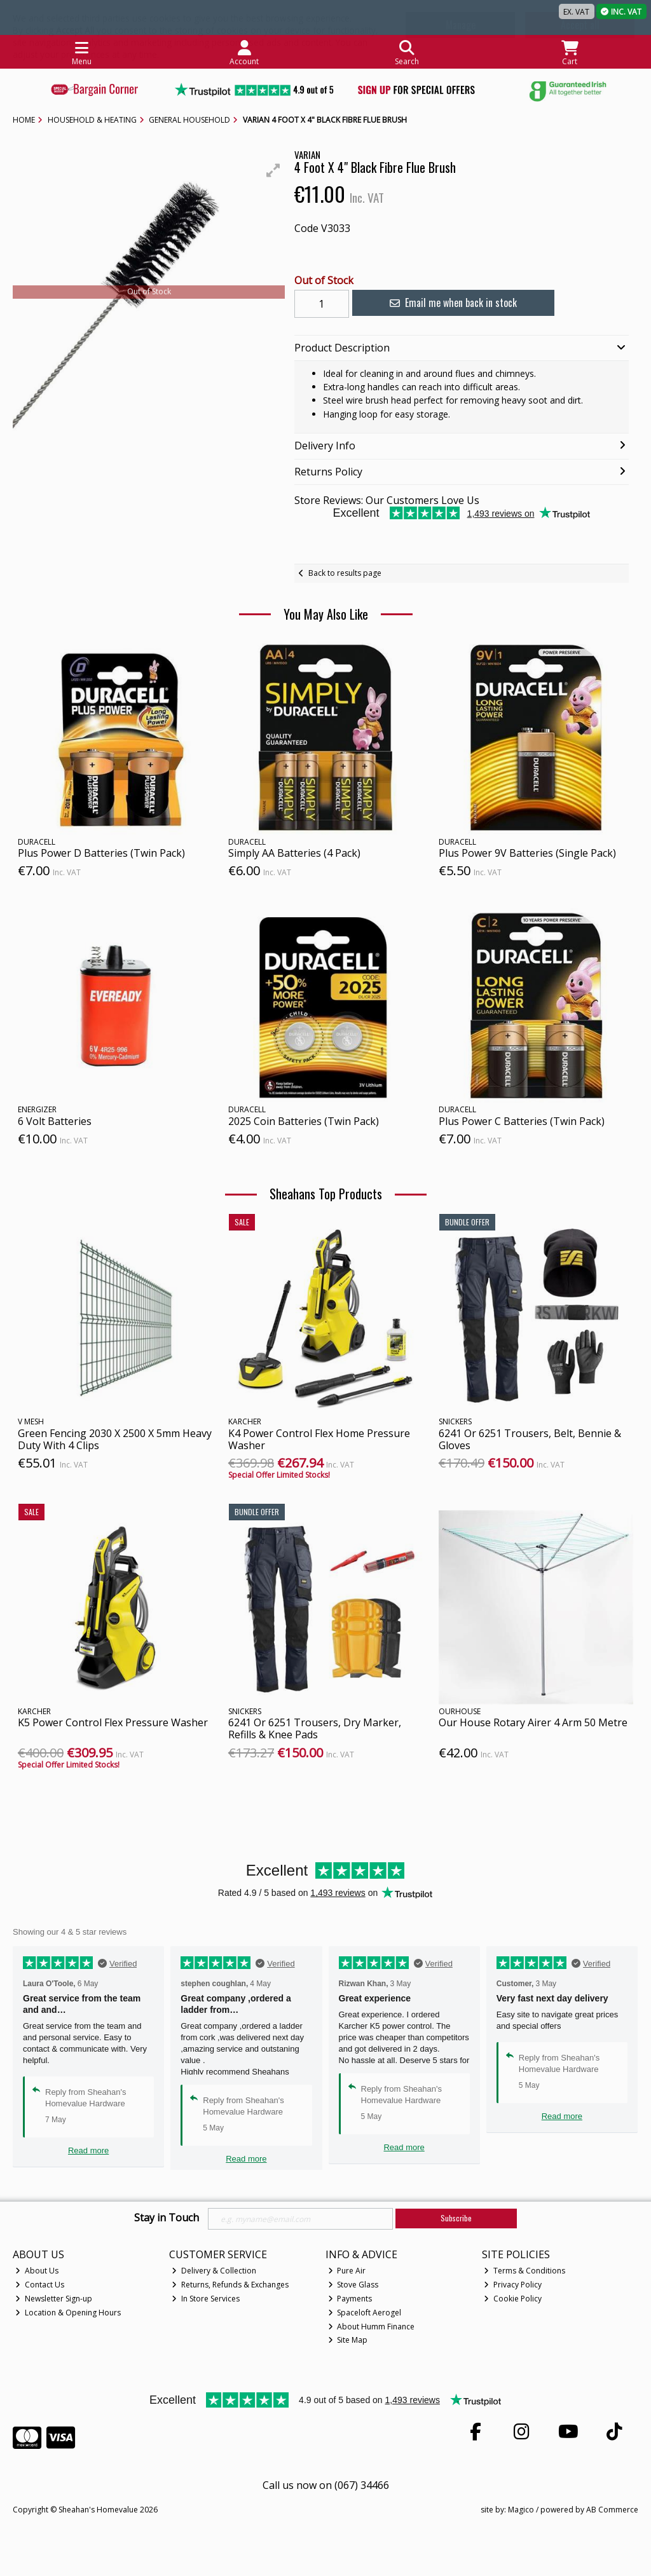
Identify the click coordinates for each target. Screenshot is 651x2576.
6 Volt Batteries (55, 1121)
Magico (521, 2509)
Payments (350, 2298)
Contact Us (39, 2284)
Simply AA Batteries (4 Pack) (294, 853)
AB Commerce (612, 2509)
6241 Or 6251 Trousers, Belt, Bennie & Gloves (530, 1439)
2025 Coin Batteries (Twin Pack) (303, 1121)
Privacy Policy (513, 2284)
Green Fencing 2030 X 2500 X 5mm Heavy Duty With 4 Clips (115, 1439)
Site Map (348, 2339)
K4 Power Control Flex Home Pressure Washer (319, 1439)
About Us (36, 2270)
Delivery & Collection (214, 2270)
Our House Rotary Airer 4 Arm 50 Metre (533, 1722)
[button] (273, 170)
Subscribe (456, 2217)
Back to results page (344, 573)
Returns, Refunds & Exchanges (230, 2284)
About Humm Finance (371, 2326)
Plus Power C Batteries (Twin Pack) (522, 1121)
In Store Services (206, 2298)
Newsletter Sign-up (53, 2298)
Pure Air (347, 2270)
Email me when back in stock (451, 302)
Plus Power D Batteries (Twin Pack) (101, 853)
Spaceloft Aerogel (365, 2312)
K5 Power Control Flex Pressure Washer (113, 1722)
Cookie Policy (513, 2298)
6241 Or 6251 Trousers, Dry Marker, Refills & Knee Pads (314, 1728)
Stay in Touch (166, 2218)
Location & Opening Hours (68, 2312)
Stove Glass (353, 2284)
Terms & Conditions (524, 2270)
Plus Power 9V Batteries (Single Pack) (527, 853)
